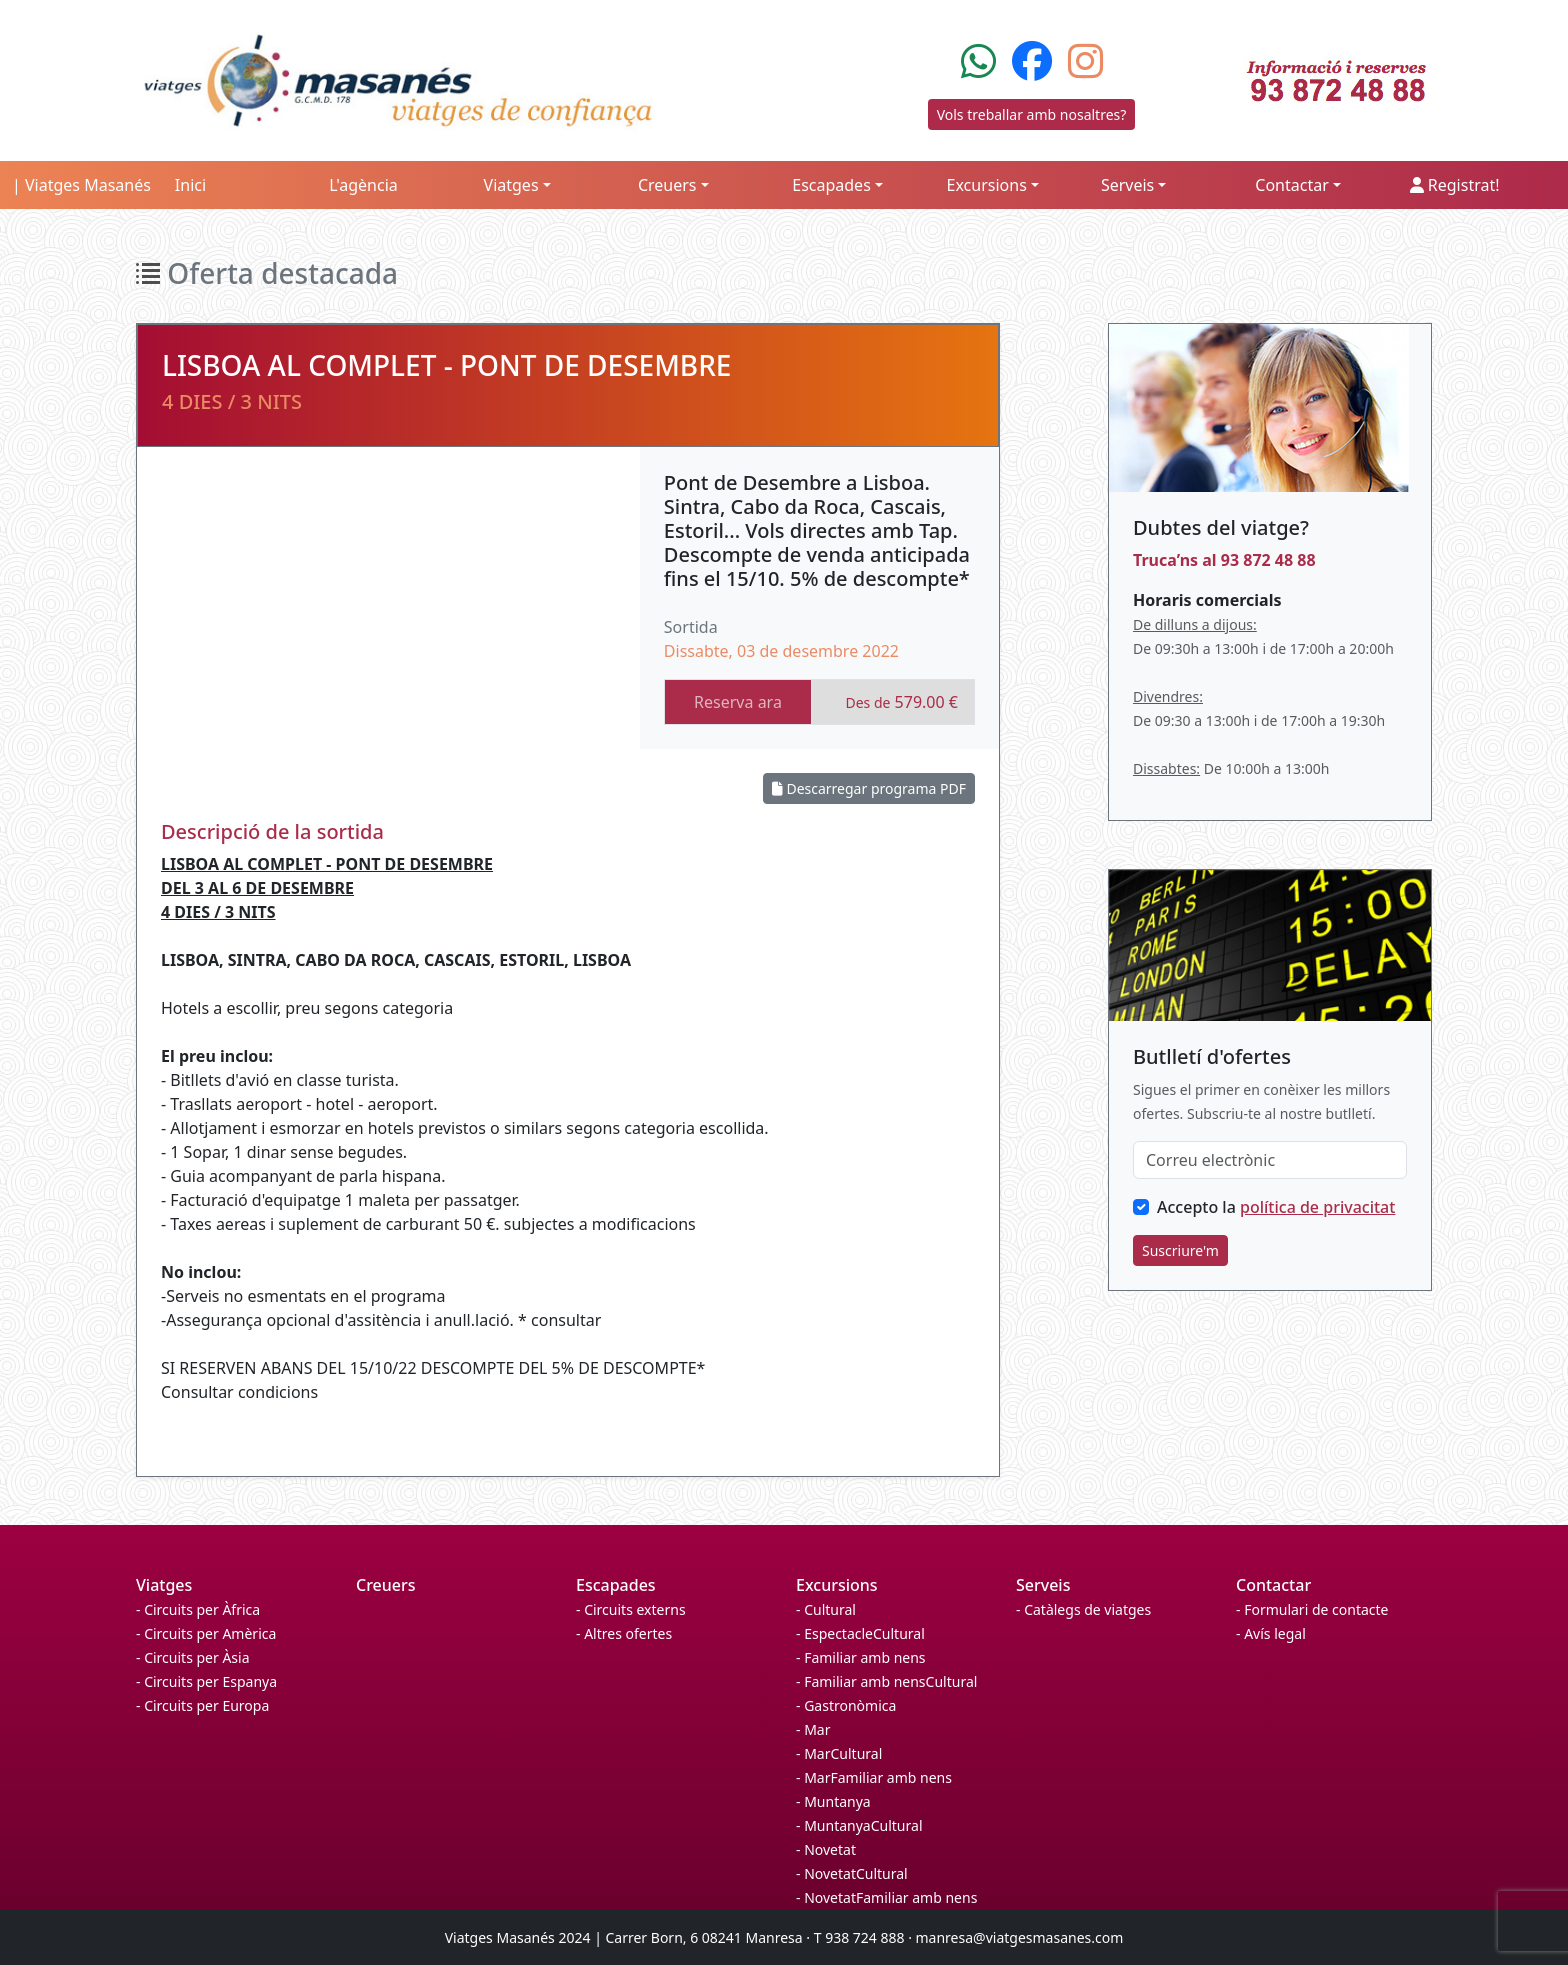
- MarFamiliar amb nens (874, 1777)
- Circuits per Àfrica (198, 1609)
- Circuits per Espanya (206, 1681)
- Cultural (826, 1609)
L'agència (363, 185)
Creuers (386, 1585)
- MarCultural (839, 1753)
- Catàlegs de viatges (1083, 1609)
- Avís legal (1271, 1633)
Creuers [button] (667, 185)
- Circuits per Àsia (193, 1657)
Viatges (164, 1585)
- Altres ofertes (624, 1633)
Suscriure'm (1180, 1250)
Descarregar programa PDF (869, 788)
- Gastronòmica (846, 1705)
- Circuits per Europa (202, 1705)
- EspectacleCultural (860, 1633)
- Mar (813, 1729)
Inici (190, 185)
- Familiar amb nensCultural (886, 1681)
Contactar (1273, 1585)
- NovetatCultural (852, 1873)
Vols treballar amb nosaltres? (1032, 114)
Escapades (616, 1585)
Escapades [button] (831, 185)
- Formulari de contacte (1312, 1609)
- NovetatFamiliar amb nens (886, 1897)
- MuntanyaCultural (859, 1825)
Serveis (1043, 1585)
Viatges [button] (511, 185)
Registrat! (1455, 185)
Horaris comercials (1207, 600)
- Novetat (826, 1849)
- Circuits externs (631, 1609)
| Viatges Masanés (81, 185)
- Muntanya (833, 1801)
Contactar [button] (1291, 185)
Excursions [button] (987, 185)
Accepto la (1276, 1207)
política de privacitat (1317, 1207)
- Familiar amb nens (861, 1657)
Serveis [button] (1127, 185)
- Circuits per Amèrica (206, 1633)
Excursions (837, 1585)
